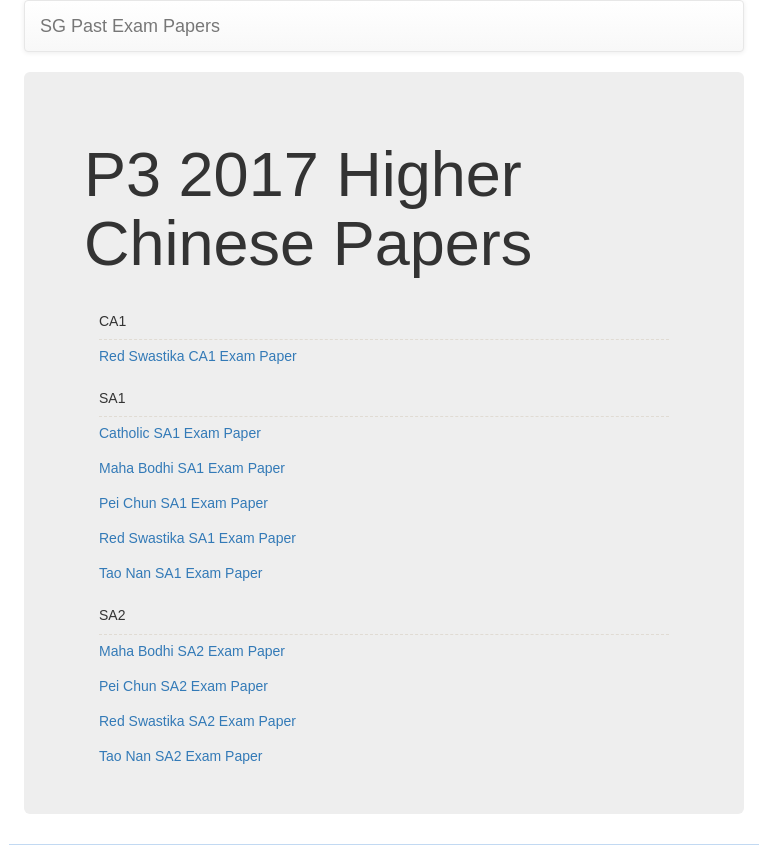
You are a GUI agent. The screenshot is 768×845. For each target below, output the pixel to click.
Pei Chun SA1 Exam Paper (183, 503)
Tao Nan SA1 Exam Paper (180, 573)
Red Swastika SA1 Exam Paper (197, 538)
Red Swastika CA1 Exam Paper (198, 356)
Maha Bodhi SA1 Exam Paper (192, 468)
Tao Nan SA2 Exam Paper (180, 756)
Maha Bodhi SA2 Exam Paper (192, 651)
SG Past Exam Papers (130, 26)
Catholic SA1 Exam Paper (180, 433)
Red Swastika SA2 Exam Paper (197, 721)
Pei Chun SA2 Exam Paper (183, 686)
